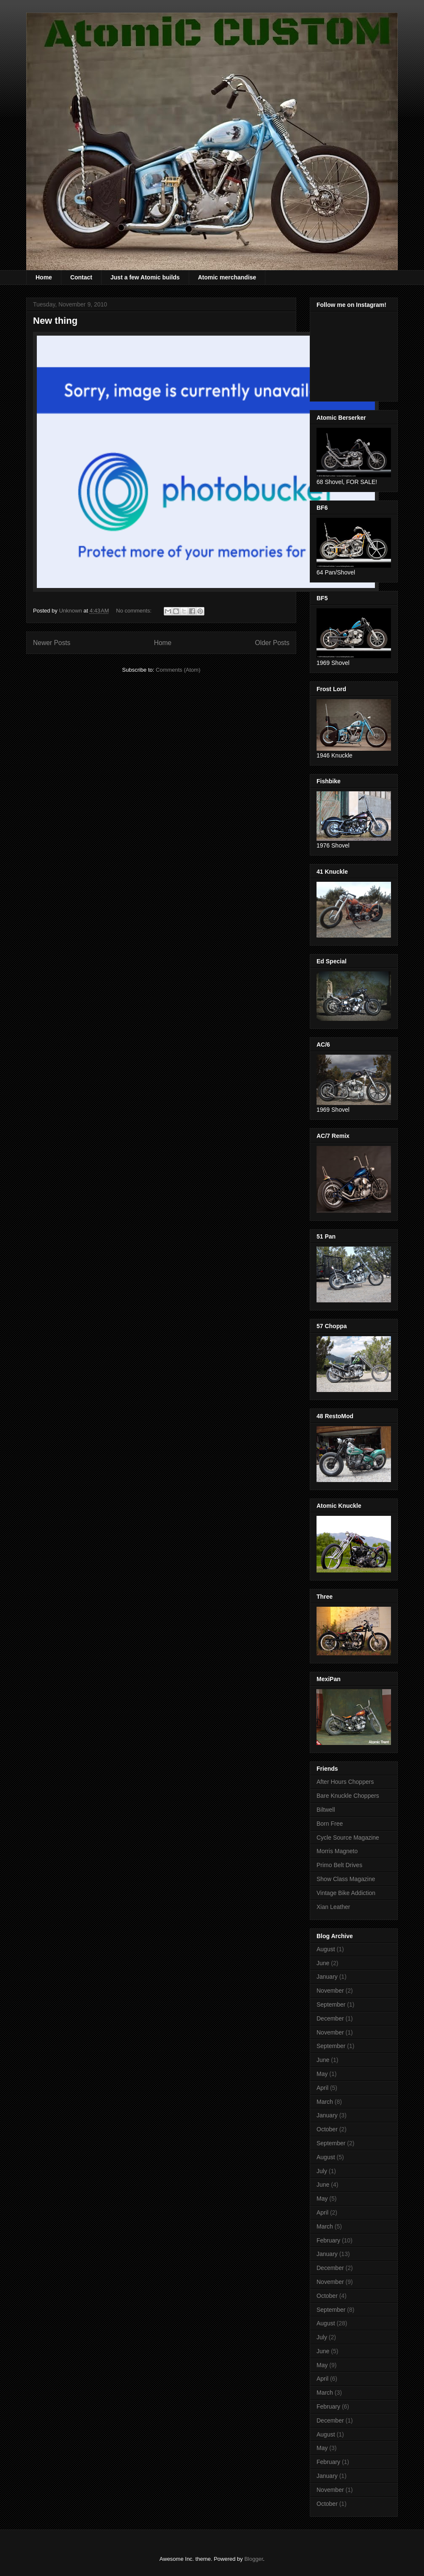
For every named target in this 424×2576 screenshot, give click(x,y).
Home (44, 277)
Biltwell (326, 1809)
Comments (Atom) (178, 670)
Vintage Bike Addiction (346, 1893)
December (330, 2018)
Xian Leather (333, 1906)
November (330, 1990)
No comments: (134, 610)
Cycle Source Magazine (348, 1837)
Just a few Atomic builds (145, 277)
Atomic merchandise (227, 277)
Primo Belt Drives (339, 1865)
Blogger (253, 2559)
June (323, 1963)
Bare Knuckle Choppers (348, 1795)
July (322, 2171)
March (325, 2101)
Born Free (330, 1823)
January (327, 1976)
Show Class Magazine (346, 1879)
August (326, 1949)
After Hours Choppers (345, 1781)
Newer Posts (51, 642)
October (327, 2129)
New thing (55, 320)
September (331, 2004)
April (322, 2087)
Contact (81, 277)
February (328, 2240)
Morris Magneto (337, 1851)
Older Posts (272, 642)
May (322, 2073)
